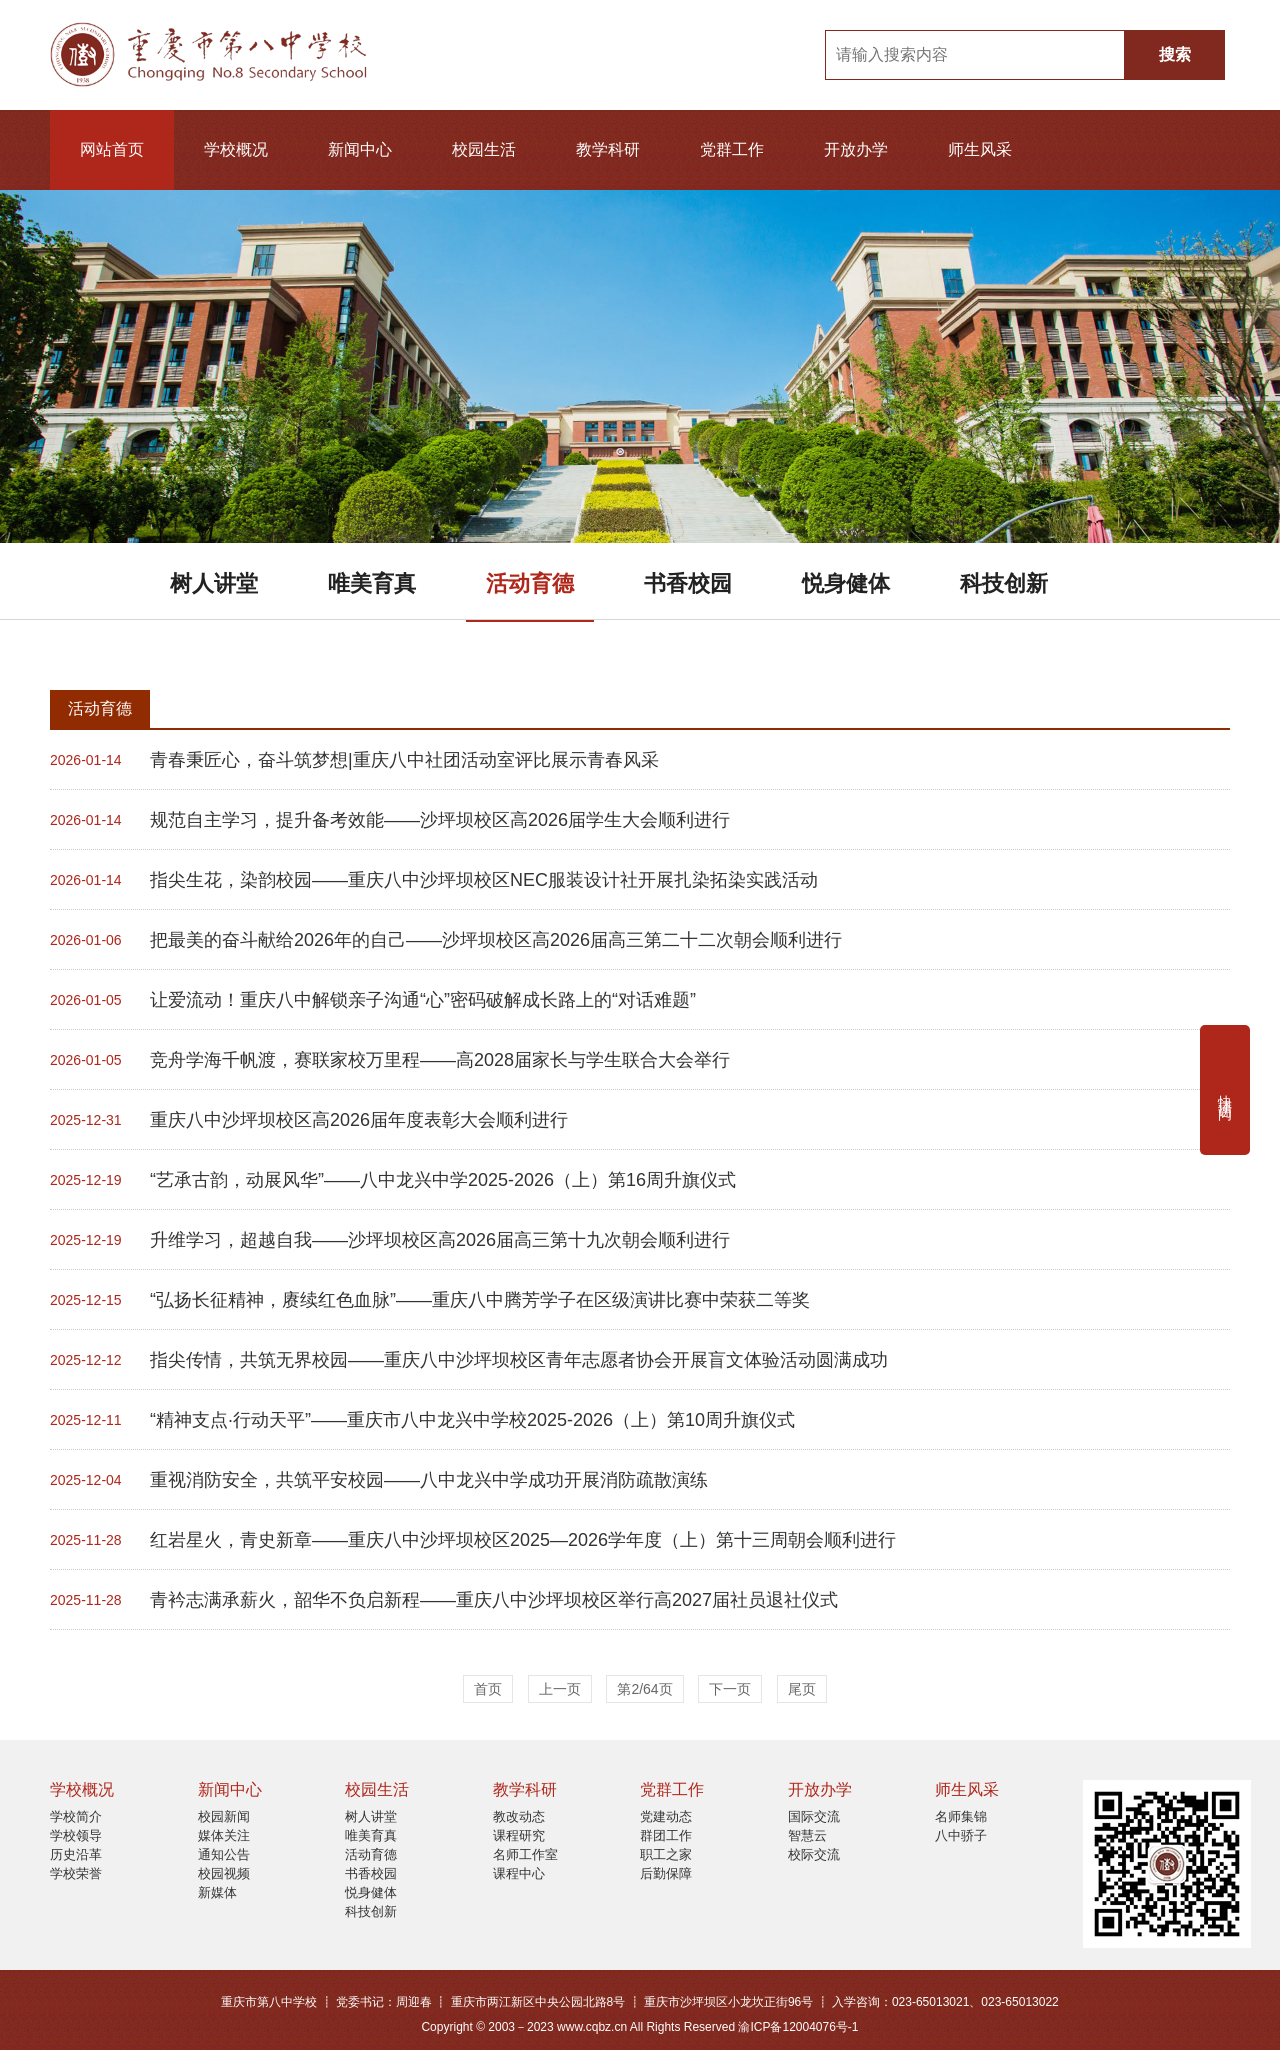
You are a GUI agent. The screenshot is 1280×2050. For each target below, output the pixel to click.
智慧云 (807, 1835)
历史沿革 (76, 1854)
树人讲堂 (214, 583)
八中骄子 (961, 1835)
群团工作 (666, 1835)
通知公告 (224, 1854)
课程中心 (519, 1873)
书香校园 (688, 583)
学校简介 (76, 1816)
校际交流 (814, 1854)
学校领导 (76, 1835)
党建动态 (666, 1816)
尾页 (802, 1689)
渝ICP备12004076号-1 (798, 2027)
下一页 (730, 1689)
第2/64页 (644, 1689)
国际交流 (814, 1816)
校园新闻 (224, 1816)
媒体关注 (224, 1835)
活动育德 (530, 583)
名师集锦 (961, 1816)
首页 (488, 1689)
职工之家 (666, 1854)
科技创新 (1004, 583)
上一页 (560, 1689)
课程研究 (519, 1835)
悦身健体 (846, 583)
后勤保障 (666, 1873)
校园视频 (224, 1873)
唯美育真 (372, 583)
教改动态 (519, 1816)
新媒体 (217, 1892)
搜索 (1175, 54)
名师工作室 (525, 1854)
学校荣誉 (76, 1873)
